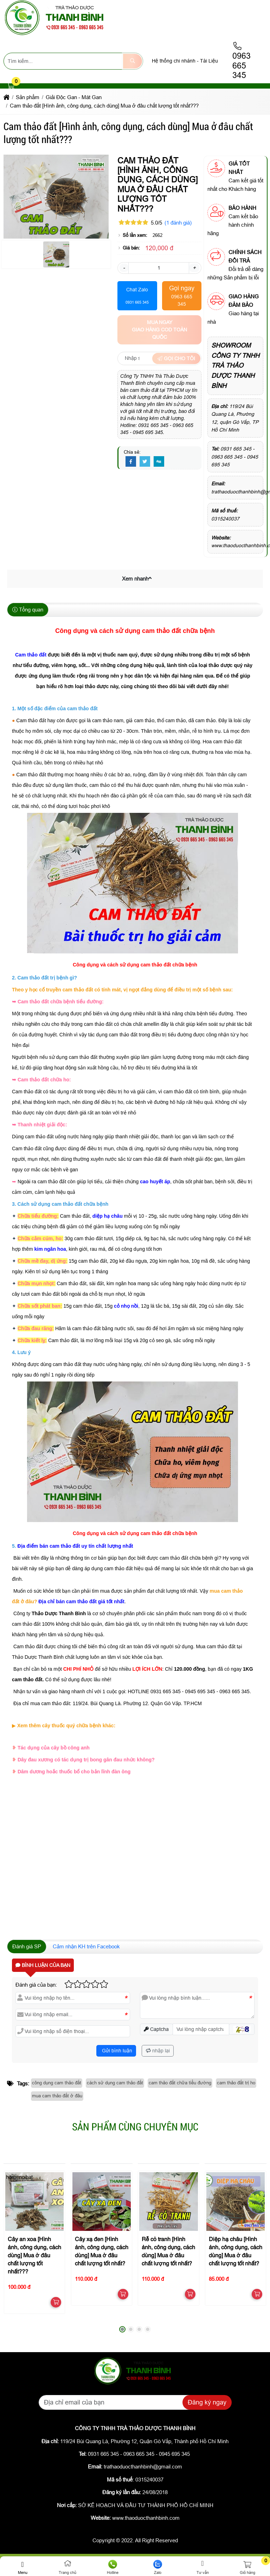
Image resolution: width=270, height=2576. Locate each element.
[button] (11, 86)
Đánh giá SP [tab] (26, 1946)
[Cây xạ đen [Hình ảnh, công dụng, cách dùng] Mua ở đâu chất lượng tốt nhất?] (101, 2201)
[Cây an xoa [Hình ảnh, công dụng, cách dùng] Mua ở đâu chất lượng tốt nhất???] (34, 2201)
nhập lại (158, 2050)
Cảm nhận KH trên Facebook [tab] (86, 1946)
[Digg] (159, 462)
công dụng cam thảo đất (56, 2082)
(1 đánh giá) (178, 223)
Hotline (112, 2567)
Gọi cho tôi (176, 358)
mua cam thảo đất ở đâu (57, 2095)
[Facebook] (131, 462)
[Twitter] (145, 462)
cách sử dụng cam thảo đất (115, 2082)
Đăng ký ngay (207, 2402)
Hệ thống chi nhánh (173, 61)
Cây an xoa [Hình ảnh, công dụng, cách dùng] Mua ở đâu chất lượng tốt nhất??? (34, 2256)
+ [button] (194, 268)
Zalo (157, 2567)
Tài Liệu (209, 61)
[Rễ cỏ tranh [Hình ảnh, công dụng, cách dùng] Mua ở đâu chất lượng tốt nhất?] (168, 2201)
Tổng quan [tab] (27, 610)
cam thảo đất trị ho (236, 2082)
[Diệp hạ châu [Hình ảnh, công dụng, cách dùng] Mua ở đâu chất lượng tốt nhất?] (235, 2201)
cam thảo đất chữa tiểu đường (180, 2082)
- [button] (124, 268)
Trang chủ (67, 2567)
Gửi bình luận (116, 2050)
